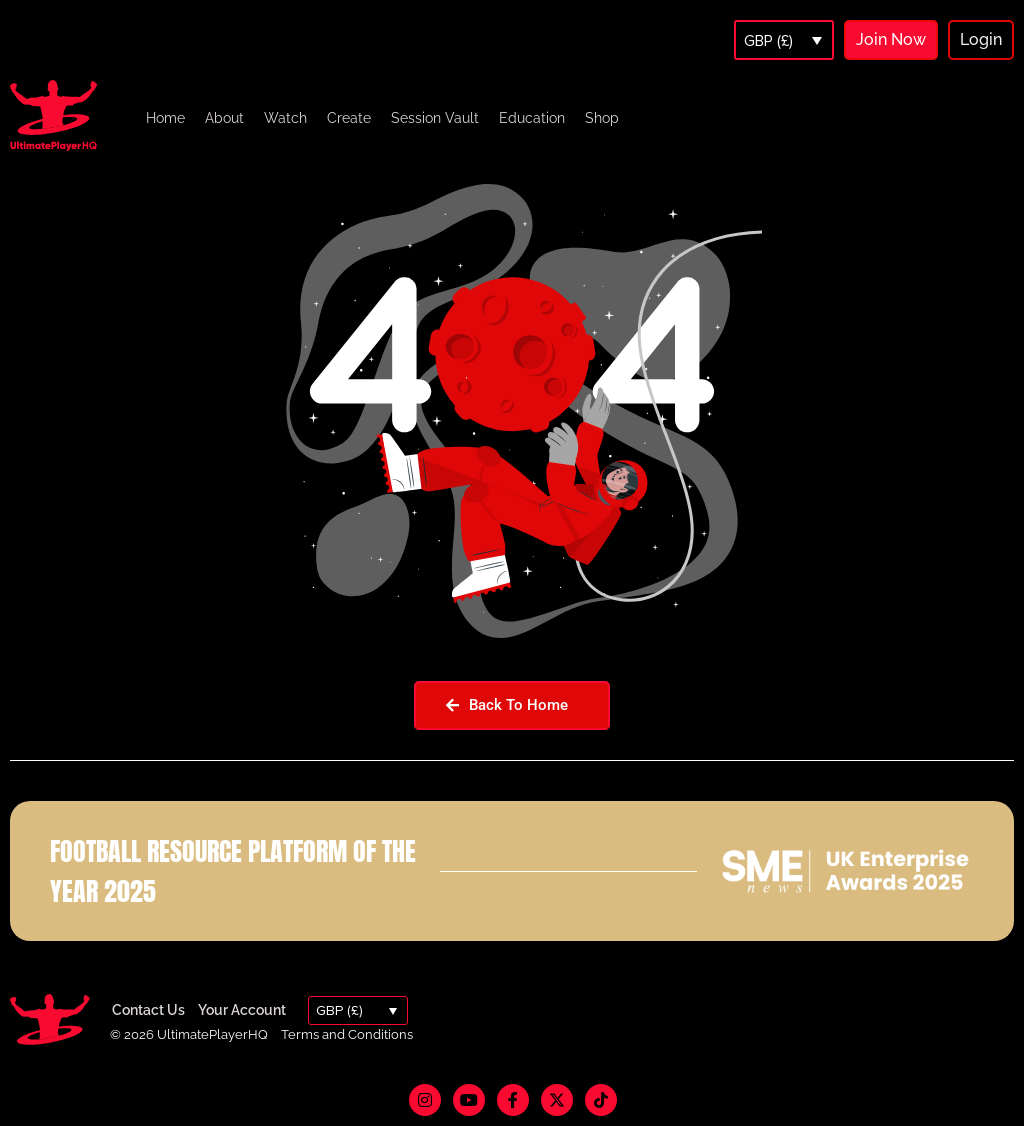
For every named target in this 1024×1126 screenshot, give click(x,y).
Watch (285, 118)
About (224, 118)
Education (532, 118)
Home (165, 118)
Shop (602, 118)
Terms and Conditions (347, 1034)
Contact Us (148, 1010)
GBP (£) (768, 41)
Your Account (242, 1010)
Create (349, 118)
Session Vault (435, 118)
